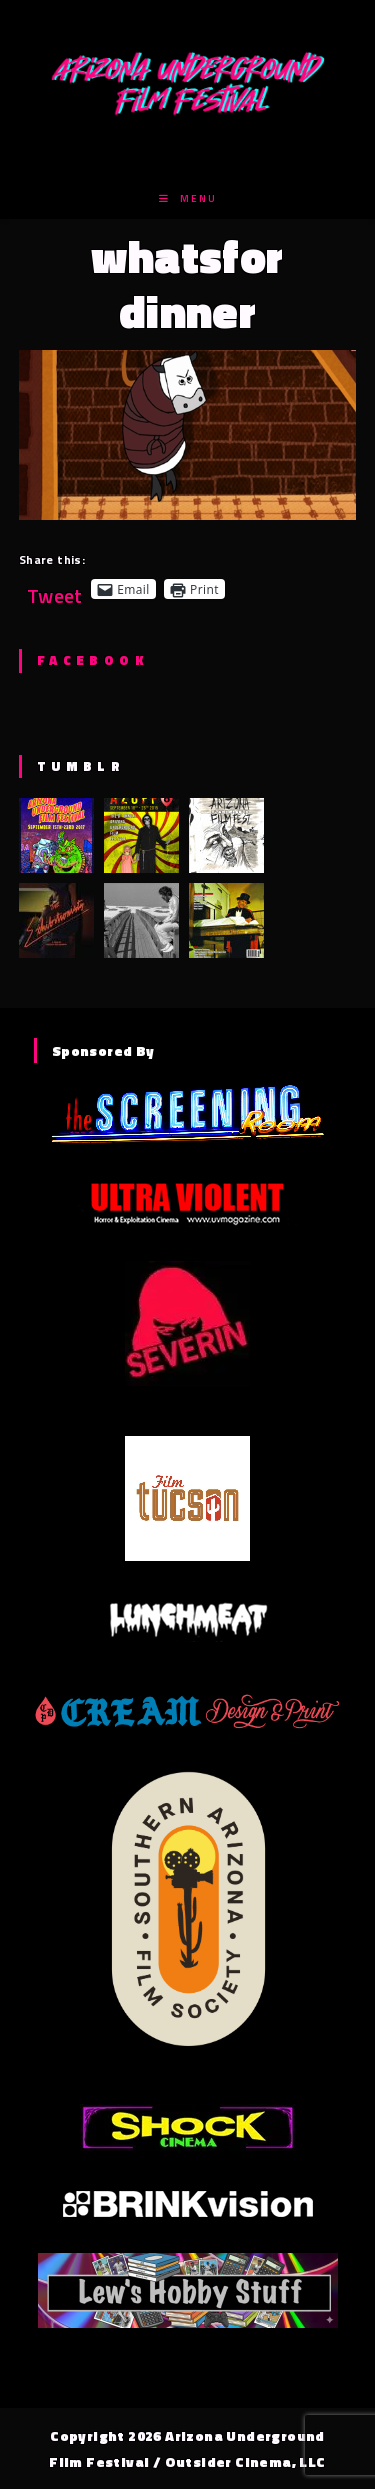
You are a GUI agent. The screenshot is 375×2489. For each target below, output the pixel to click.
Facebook (92, 660)
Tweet (55, 588)
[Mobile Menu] (188, 198)
